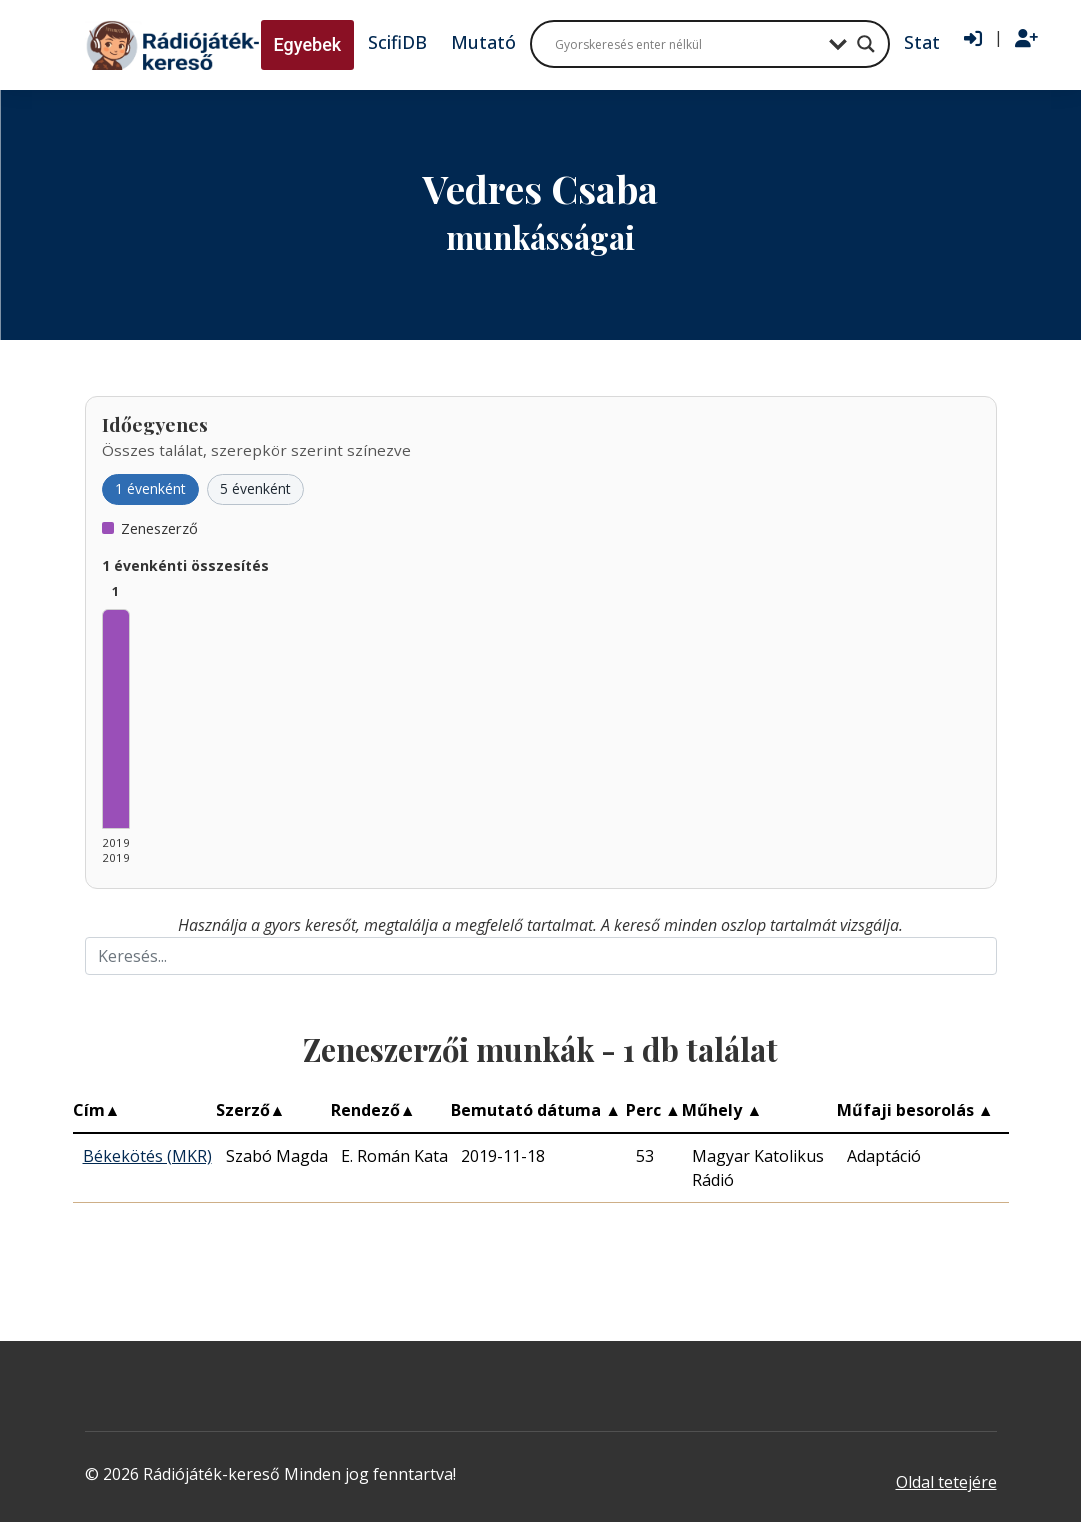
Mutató (483, 42)
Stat (922, 42)
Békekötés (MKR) (147, 1156)
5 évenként (255, 488)
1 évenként (150, 488)
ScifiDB (397, 42)
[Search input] (687, 44)
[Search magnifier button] (866, 44)
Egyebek (308, 44)
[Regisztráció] (1026, 39)
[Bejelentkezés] (973, 39)
